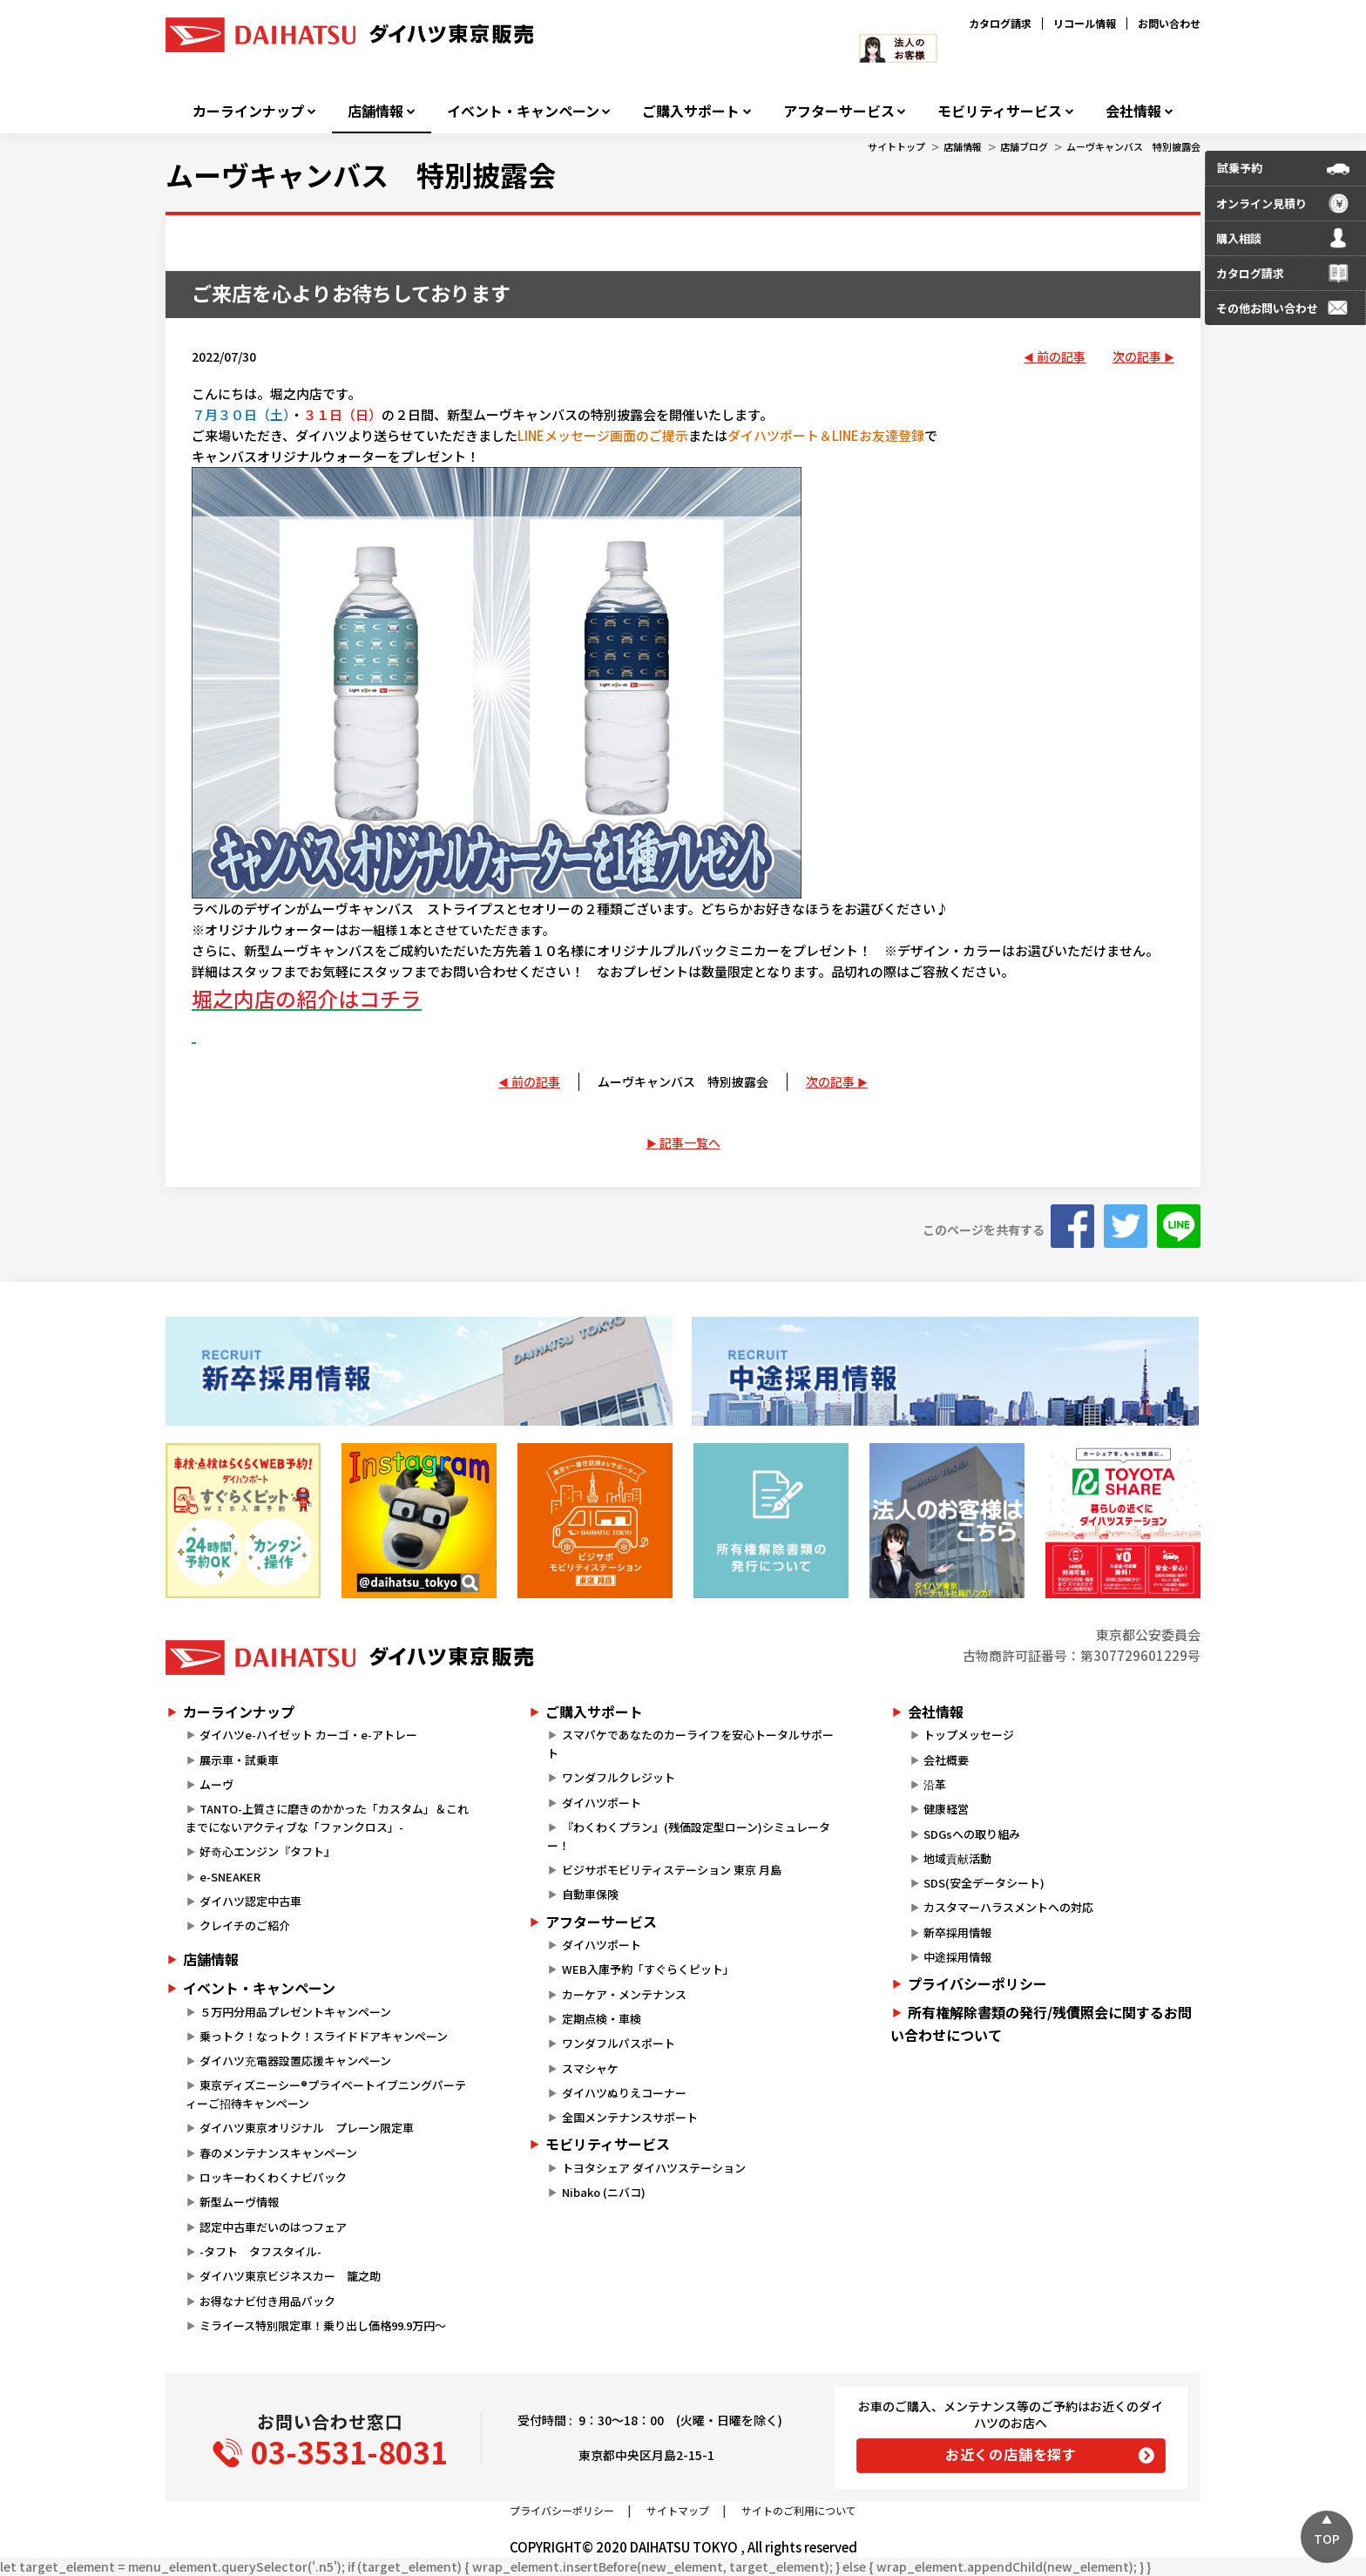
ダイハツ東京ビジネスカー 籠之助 (290, 2276)
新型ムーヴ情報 (239, 2201)
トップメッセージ (968, 1734)
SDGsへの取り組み (971, 1834)
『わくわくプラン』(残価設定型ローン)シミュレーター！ (688, 1836)
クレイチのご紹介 (244, 1925)
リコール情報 (1084, 23)
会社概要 (946, 1760)
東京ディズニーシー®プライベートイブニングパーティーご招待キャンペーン (326, 2094)
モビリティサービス (999, 111)
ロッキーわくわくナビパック (273, 2177)
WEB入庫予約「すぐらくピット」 (648, 1969)
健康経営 (946, 1808)
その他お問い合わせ (1267, 308)
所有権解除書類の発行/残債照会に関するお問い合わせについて (1041, 2023)
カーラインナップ (248, 111)
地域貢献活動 (957, 1858)
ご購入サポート (691, 111)
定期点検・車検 (601, 2018)
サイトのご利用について (798, 2510)
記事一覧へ (689, 1142)
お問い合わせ (1169, 23)
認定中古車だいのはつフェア (273, 2227)
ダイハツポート (601, 1802)
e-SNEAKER (229, 1876)
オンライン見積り (1261, 203)
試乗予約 (1239, 167)
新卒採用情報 (957, 1932)
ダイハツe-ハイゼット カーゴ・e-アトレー (308, 1734)
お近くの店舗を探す (1011, 2454)
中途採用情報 (957, 1957)
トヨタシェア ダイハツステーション (654, 2167)
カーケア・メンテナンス (624, 1994)
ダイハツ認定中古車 (250, 1901)
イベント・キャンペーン (523, 111)
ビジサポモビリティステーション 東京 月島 (671, 1869)
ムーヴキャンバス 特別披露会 (1133, 146)
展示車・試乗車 (239, 1760)
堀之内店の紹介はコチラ (307, 998)
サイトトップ (896, 146)
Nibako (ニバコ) (604, 2192)
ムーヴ (216, 1784)
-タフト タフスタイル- (260, 2251)
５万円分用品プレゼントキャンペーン (295, 2011)
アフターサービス (839, 111)
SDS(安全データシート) (984, 1882)
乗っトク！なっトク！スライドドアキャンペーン (323, 2036)
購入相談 (1238, 238)
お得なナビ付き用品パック (273, 2301)
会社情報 (1133, 111)
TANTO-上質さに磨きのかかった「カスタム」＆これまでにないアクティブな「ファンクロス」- (327, 1817)
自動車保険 (590, 1894)
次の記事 (1136, 356)
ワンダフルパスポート (618, 2043)
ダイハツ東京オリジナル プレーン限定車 (306, 2127)
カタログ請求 (1000, 23)
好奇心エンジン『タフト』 (267, 1851)
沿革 (934, 1784)
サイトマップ (677, 2510)
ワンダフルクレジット (618, 1777)
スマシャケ (590, 2068)
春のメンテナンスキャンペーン (278, 2153)
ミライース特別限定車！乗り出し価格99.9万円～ (322, 2325)
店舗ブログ (1024, 146)
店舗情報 (375, 111)
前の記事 (1061, 356)
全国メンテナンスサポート (630, 2117)
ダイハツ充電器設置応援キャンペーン (295, 2060)
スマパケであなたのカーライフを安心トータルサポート (690, 1743)
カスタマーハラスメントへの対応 (1008, 1907)
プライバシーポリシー (977, 1983)
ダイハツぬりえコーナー (624, 2093)
